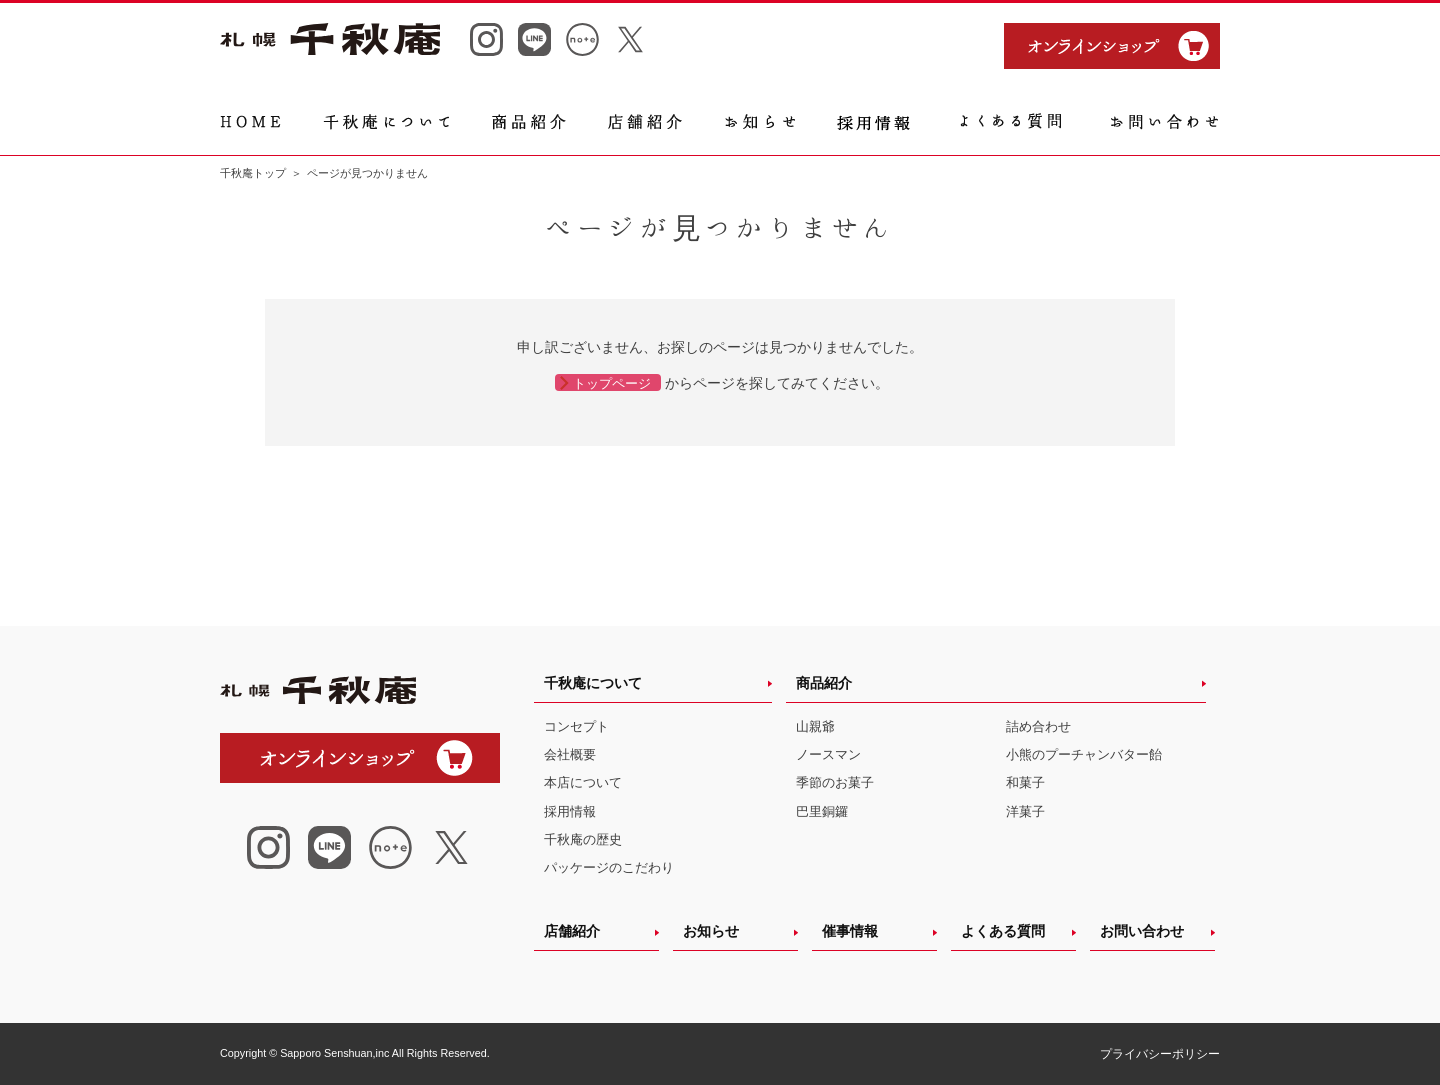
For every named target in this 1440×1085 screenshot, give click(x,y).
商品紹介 (824, 683)
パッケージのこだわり (609, 867)
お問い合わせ (1142, 931)
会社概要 (570, 754)
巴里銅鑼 (822, 811)
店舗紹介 (572, 931)
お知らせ (711, 931)
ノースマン (828, 754)
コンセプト (576, 726)
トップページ (612, 383)
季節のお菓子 (835, 782)
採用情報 (570, 811)
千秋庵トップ (253, 173)
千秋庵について (593, 683)
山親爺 (815, 726)
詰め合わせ (1038, 726)
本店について (583, 782)
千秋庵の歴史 (583, 839)
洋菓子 (1025, 811)
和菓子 (1025, 782)
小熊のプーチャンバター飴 (1084, 754)
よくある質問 (1003, 931)
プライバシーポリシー (1160, 1054)
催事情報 (850, 931)
